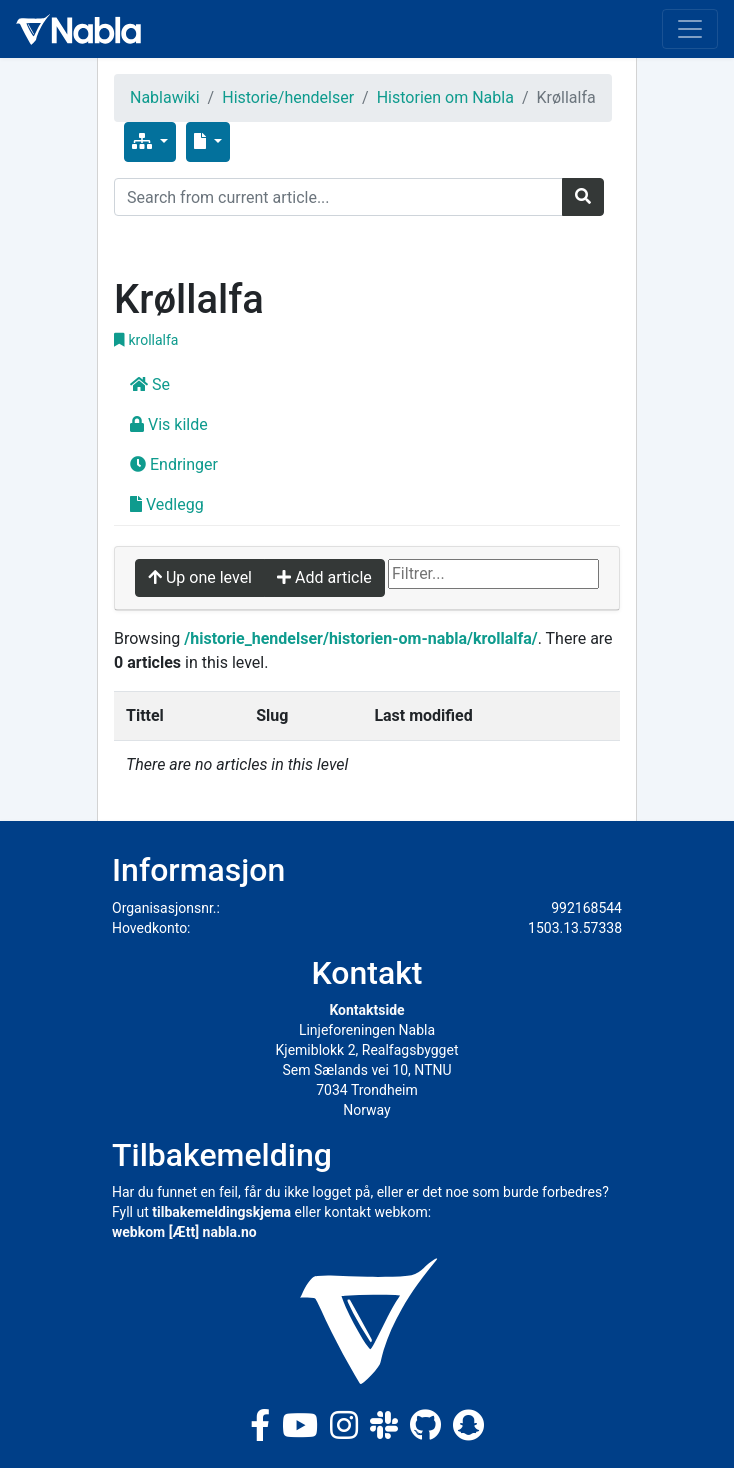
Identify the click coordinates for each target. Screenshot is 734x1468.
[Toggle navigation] (690, 29)
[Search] (338, 197)
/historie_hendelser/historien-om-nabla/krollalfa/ (360, 638)
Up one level (200, 577)
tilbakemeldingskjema (221, 1212)
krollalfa (146, 340)
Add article (324, 577)
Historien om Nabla (445, 97)
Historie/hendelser (288, 97)
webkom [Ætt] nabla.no (184, 1232)
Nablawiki (165, 97)
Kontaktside (366, 1010)
